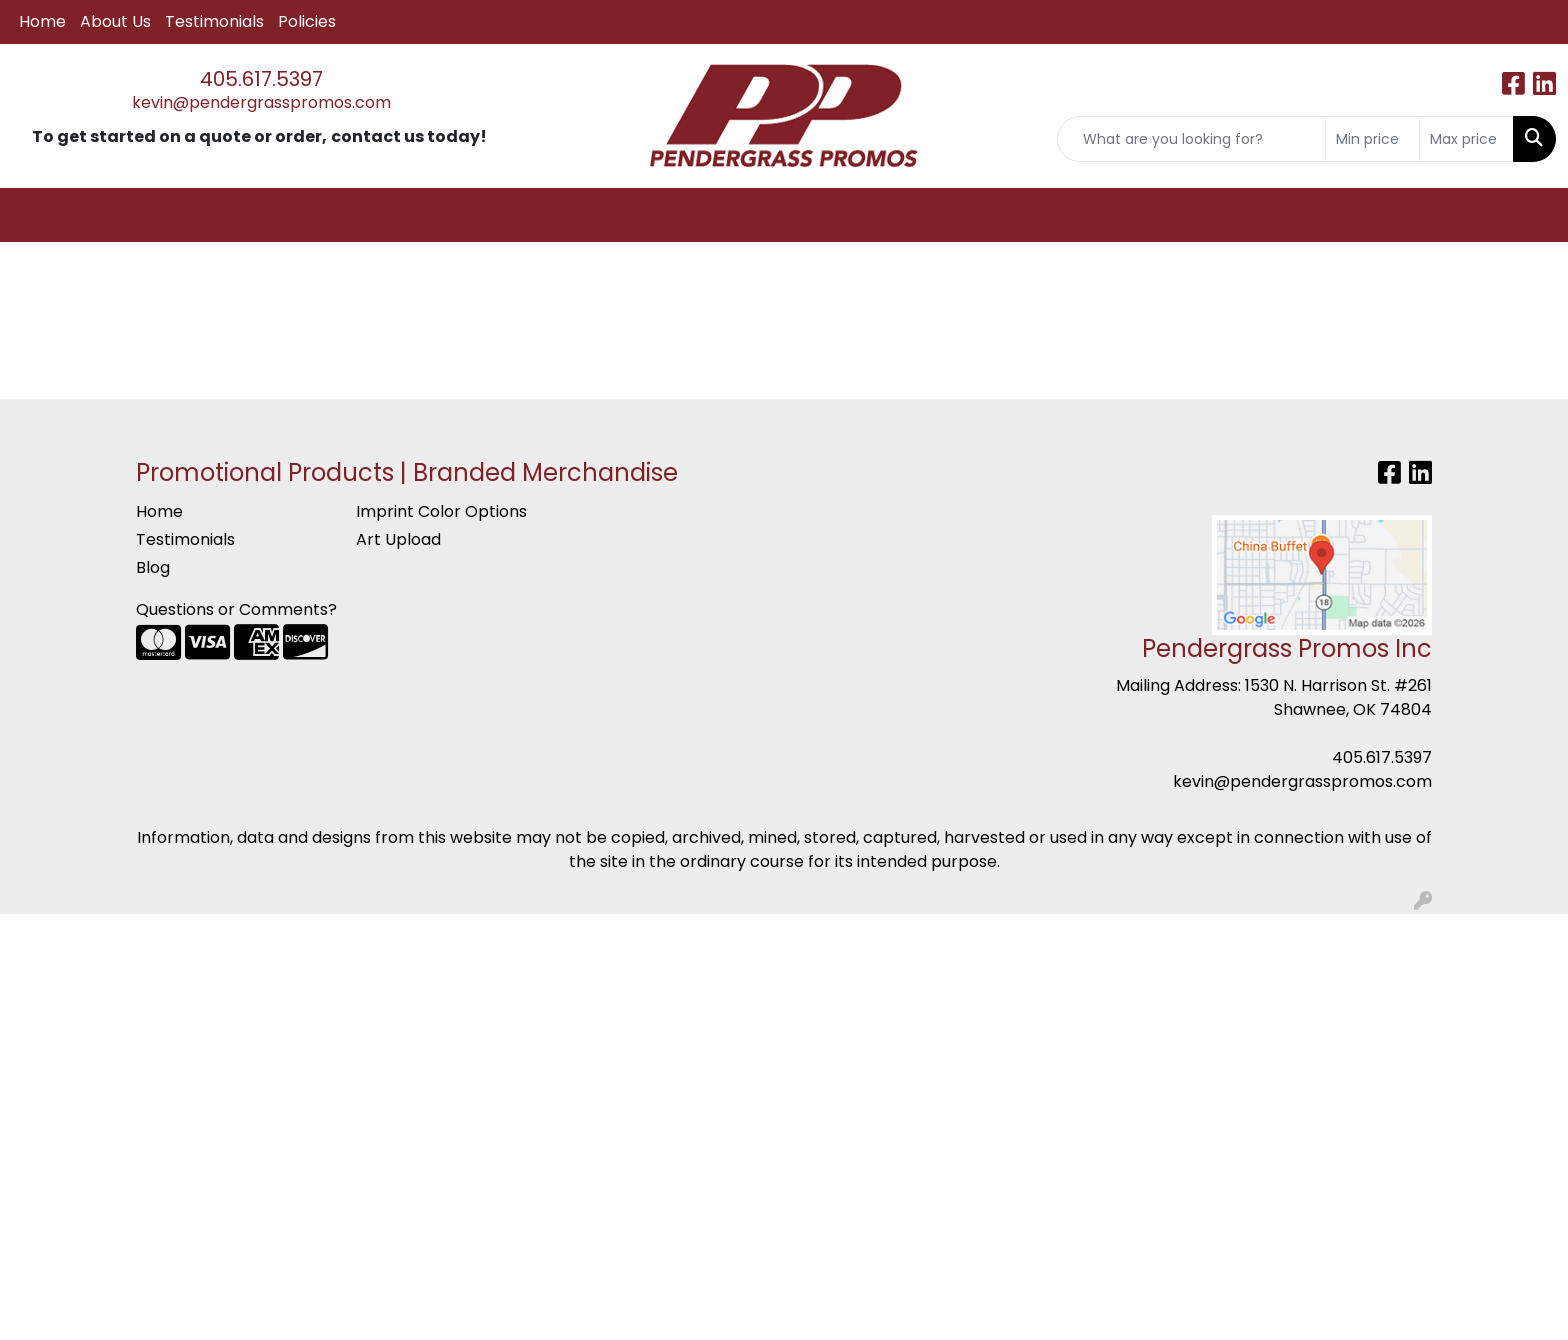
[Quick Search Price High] (1466, 139)
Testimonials (214, 21)
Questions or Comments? (236, 609)
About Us (115, 21)
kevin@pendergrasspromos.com (261, 102)
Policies (307, 21)
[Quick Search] (1191, 139)
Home (42, 21)
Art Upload (398, 539)
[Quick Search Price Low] (1372, 139)
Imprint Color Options (441, 511)
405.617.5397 (261, 79)
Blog (153, 567)
